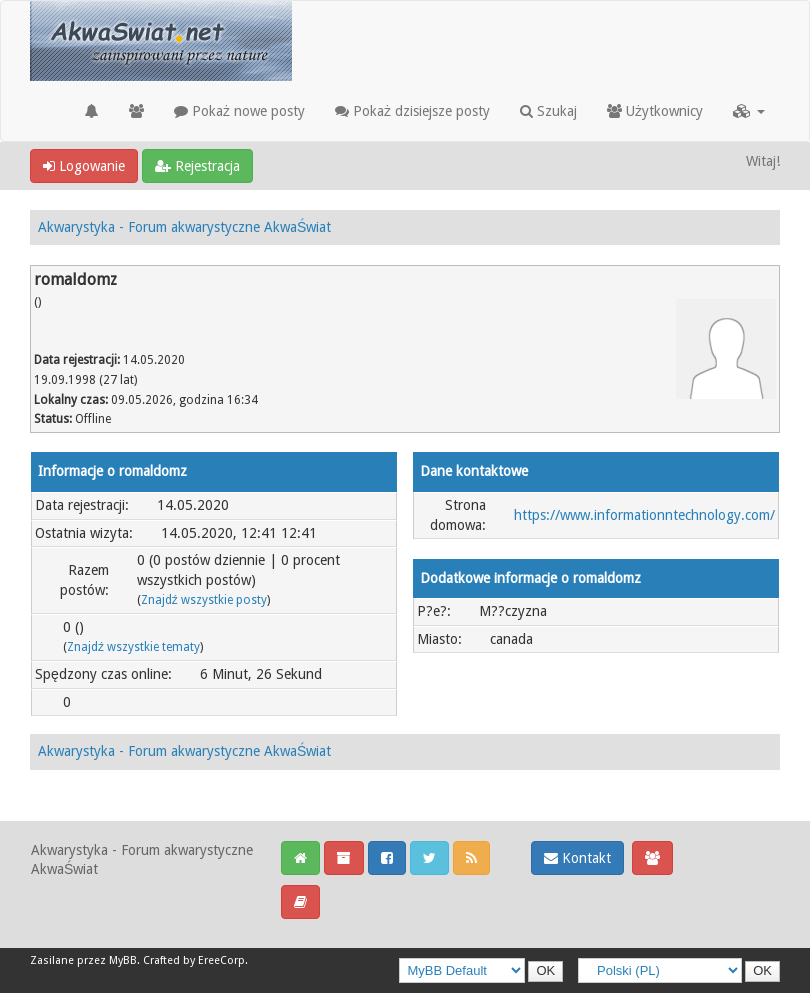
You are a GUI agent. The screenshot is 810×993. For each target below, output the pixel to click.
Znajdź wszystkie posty (204, 600)
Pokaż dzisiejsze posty (412, 111)
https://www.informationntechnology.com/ (644, 515)
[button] (749, 111)
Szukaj (548, 111)
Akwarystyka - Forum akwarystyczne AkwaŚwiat (184, 227)
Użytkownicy (655, 111)
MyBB (123, 960)
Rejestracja (197, 166)
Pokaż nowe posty (239, 111)
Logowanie (84, 166)
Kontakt (577, 858)
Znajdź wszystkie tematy (133, 647)
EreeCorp (221, 960)
